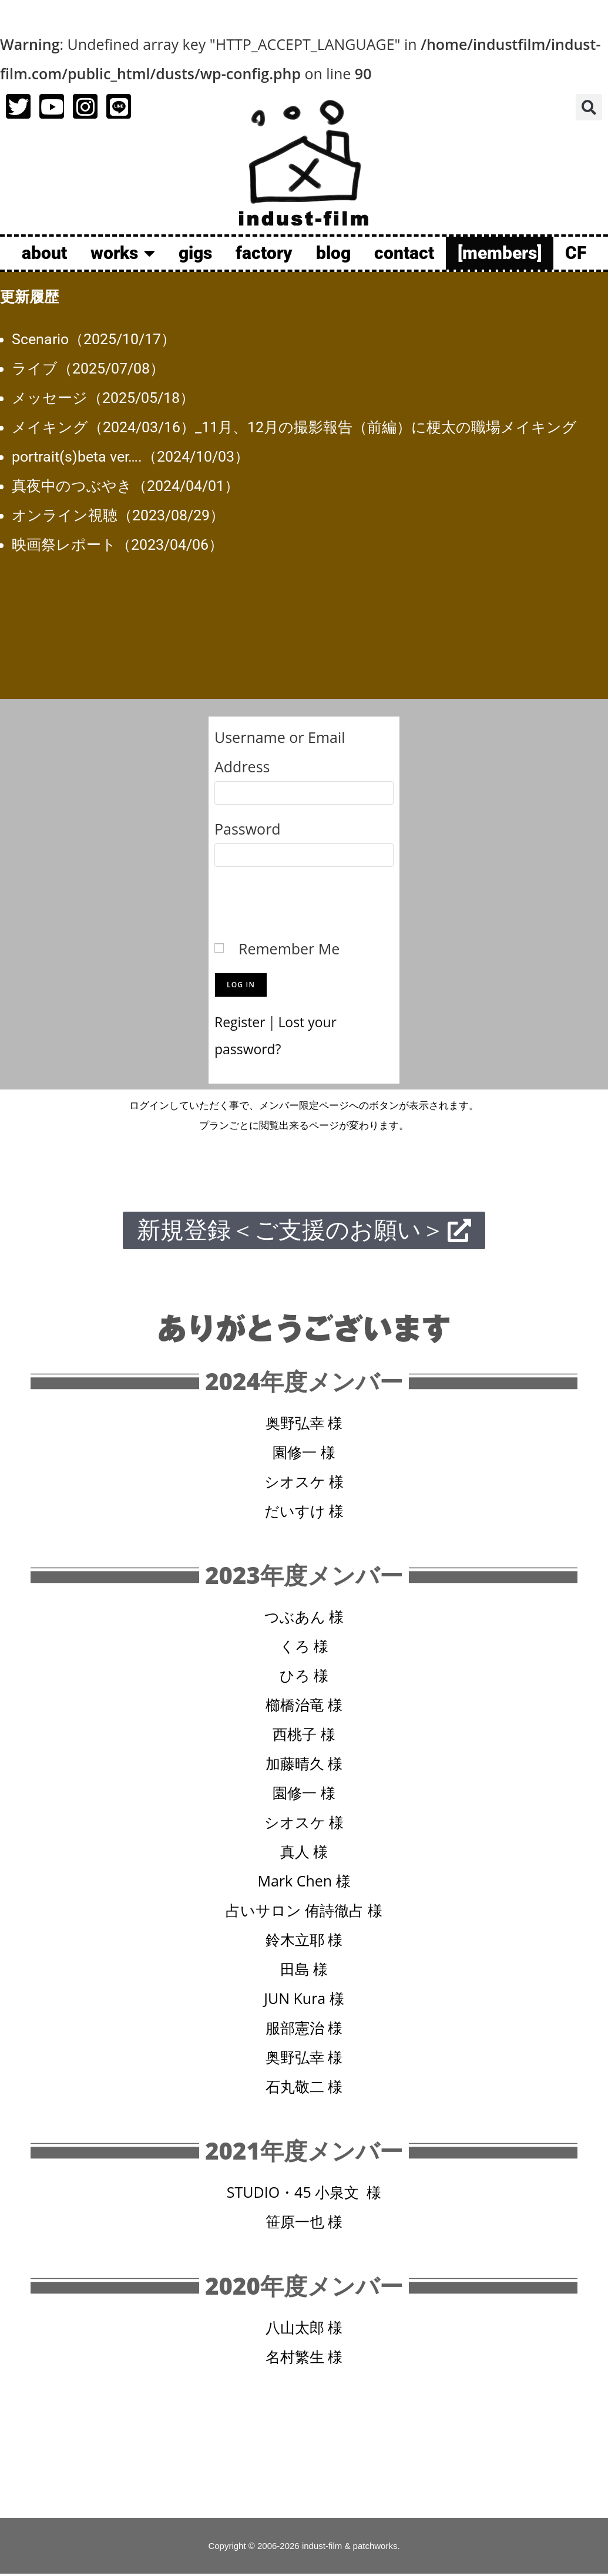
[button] (589, 107)
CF (575, 253)
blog (333, 253)
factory (264, 253)
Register (242, 1021)
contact (404, 253)
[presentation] (303, 899)
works (122, 253)
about (44, 253)
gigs (195, 253)
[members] (500, 253)
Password (247, 829)
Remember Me (289, 949)
